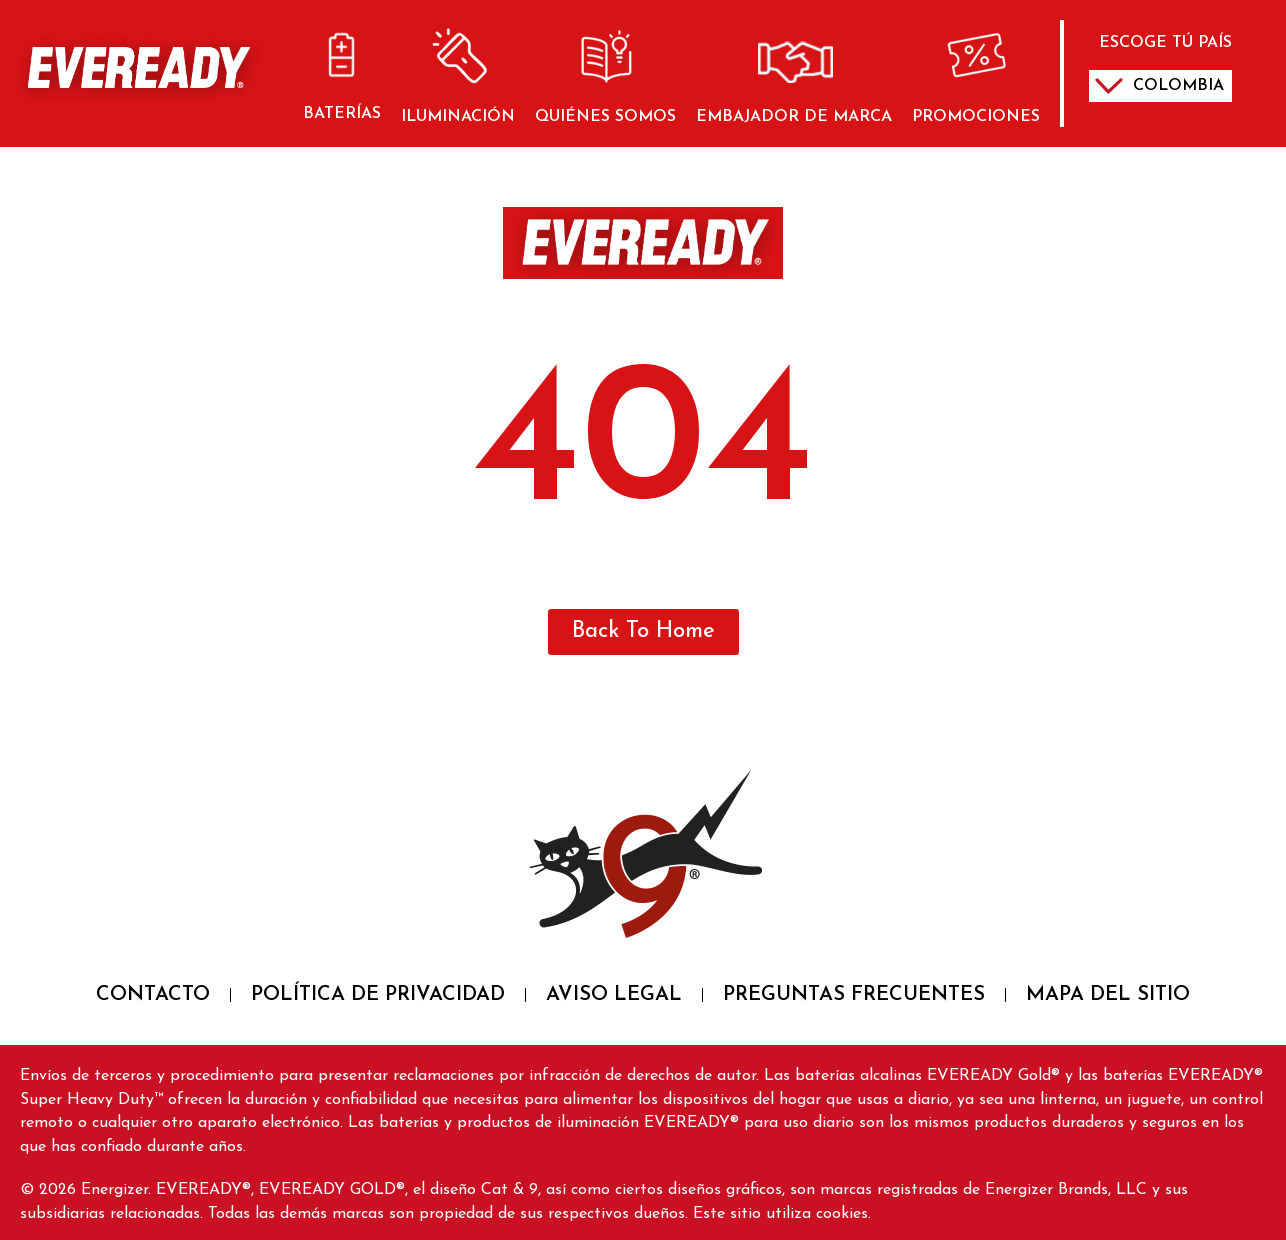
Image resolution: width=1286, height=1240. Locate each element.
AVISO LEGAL (614, 995)
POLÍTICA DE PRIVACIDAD (378, 995)
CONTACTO (153, 995)
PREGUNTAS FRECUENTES (854, 995)
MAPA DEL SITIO (1108, 995)
